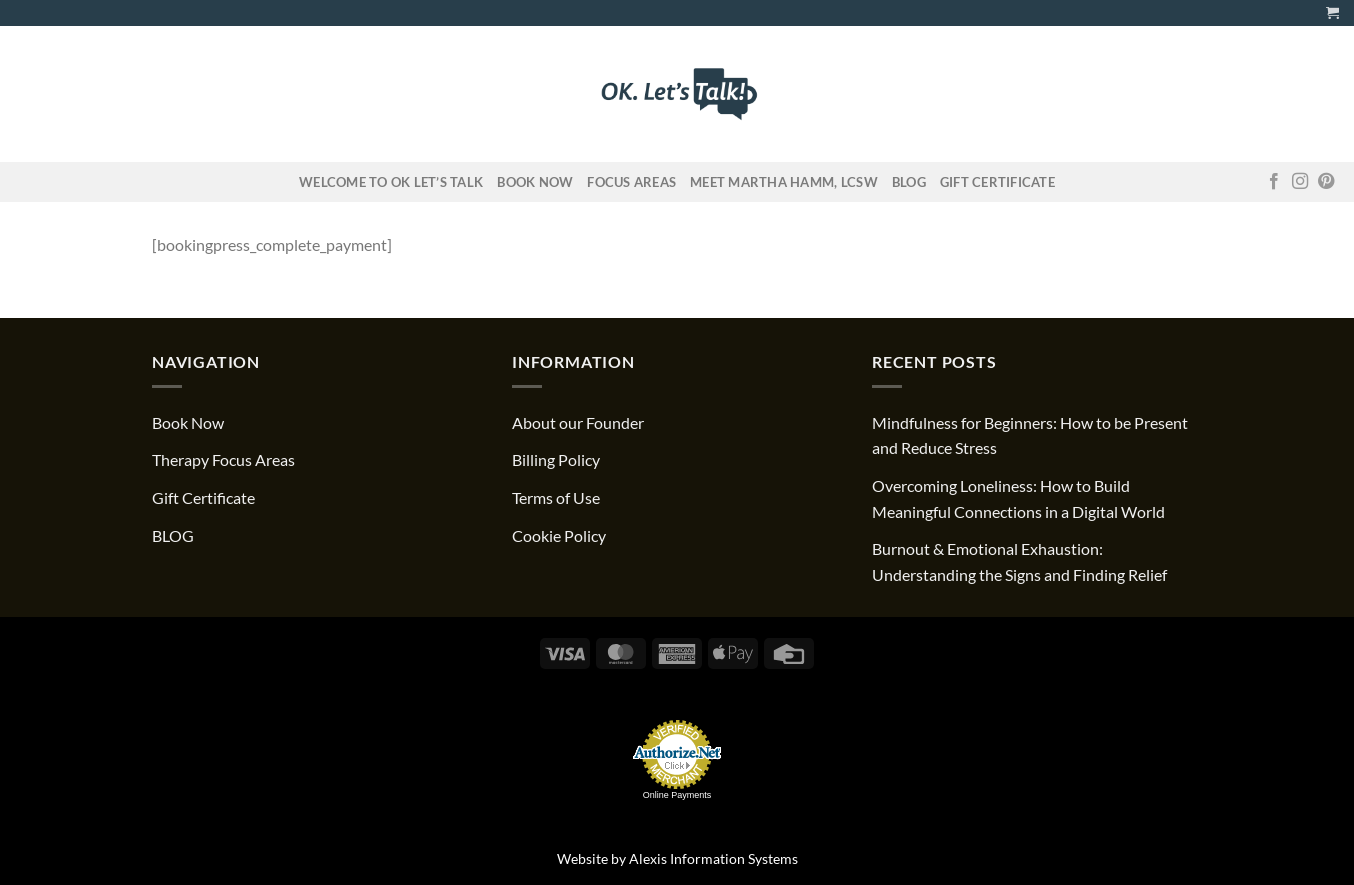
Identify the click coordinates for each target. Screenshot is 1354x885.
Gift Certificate (997, 182)
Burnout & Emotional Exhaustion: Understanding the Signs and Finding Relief (1019, 561)
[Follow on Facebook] (1274, 182)
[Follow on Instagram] (1300, 182)
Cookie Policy (559, 535)
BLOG (173, 535)
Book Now (535, 182)
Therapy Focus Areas (223, 459)
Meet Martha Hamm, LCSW (784, 182)
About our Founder (578, 422)
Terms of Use (556, 497)
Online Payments (677, 795)
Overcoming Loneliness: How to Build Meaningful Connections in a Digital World (1018, 498)
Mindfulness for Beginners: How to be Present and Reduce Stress (1030, 435)
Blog (909, 182)
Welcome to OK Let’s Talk (391, 182)
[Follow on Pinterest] (1326, 182)
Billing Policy (556, 459)
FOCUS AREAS (631, 182)
